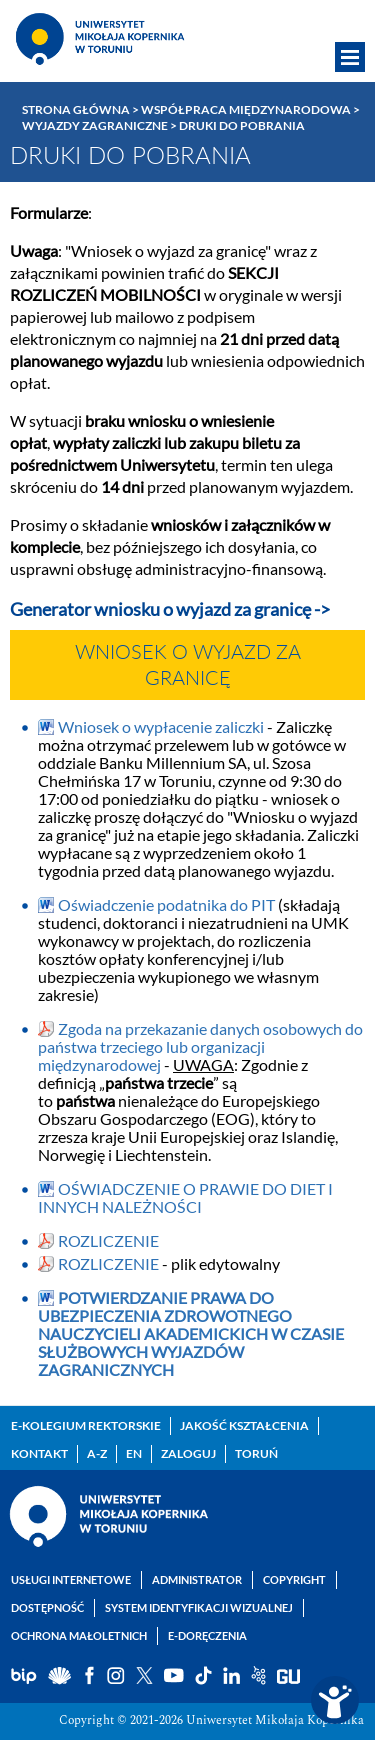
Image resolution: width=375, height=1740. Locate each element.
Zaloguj (188, 1453)
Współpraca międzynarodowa (246, 109)
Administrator (197, 1579)
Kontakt (39, 1453)
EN (134, 1453)
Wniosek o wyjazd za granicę (188, 666)
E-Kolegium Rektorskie (86, 1425)
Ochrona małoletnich (79, 1635)
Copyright (294, 1579)
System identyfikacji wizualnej (199, 1607)
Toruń (256, 1453)
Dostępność (47, 1607)
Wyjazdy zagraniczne (95, 125)
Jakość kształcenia (244, 1425)
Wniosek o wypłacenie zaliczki (161, 726)
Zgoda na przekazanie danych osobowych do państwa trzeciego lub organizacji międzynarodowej (200, 1046)
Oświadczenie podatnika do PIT (168, 904)
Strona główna (76, 109)
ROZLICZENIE (108, 1240)
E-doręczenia (207, 1635)
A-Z (97, 1453)
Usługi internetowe (71, 1579)
